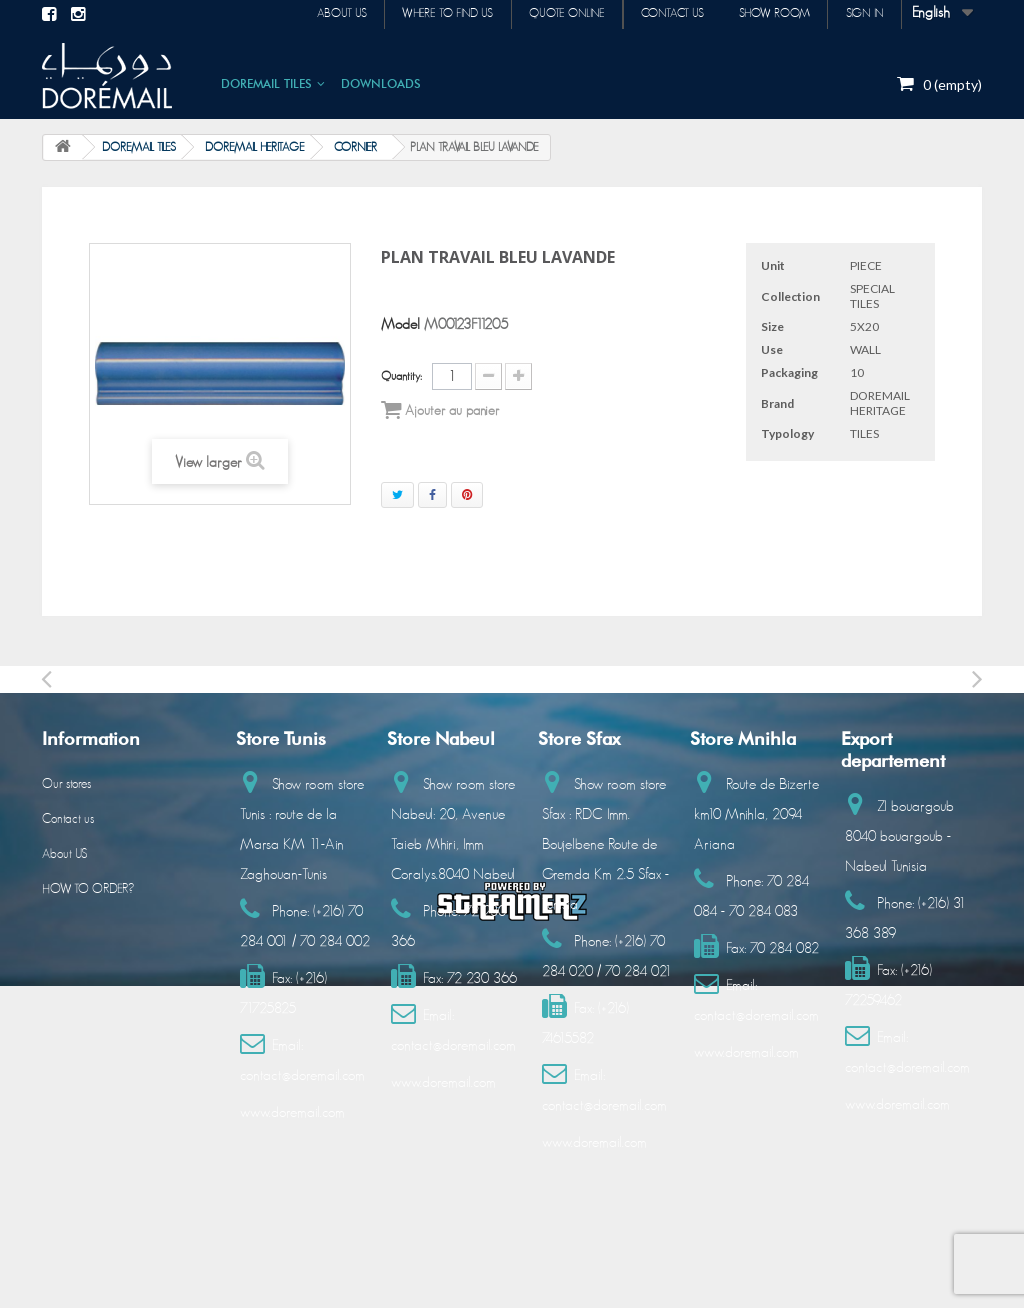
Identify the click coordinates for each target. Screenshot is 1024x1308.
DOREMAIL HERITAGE (255, 147)
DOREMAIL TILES (266, 83)
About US (64, 854)
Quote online (548, 14)
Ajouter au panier (440, 410)
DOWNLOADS (381, 83)
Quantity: (401, 376)
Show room (766, 14)
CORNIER (355, 147)
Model (400, 324)
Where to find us (423, 14)
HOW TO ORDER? (88, 889)
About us (312, 14)
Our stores (66, 784)
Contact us (659, 14)
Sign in (862, 14)
